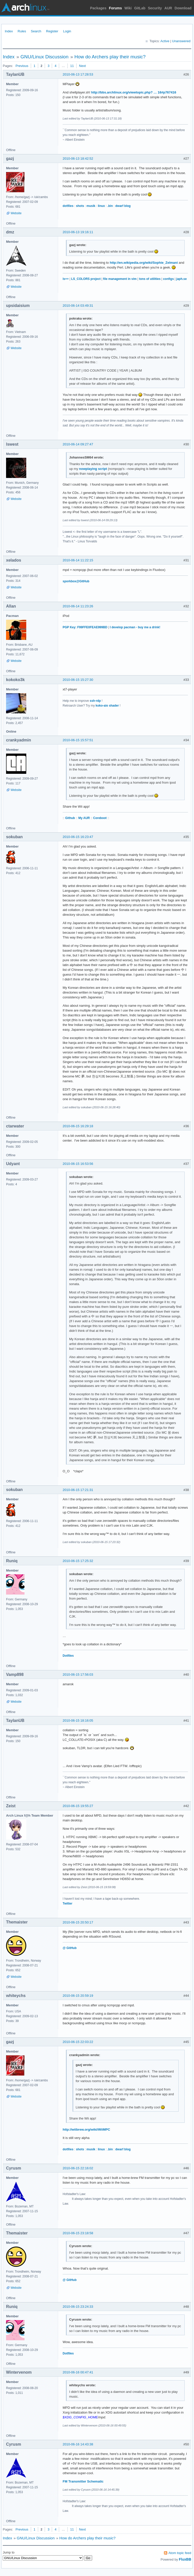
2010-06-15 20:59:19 (78, 1995)
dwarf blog (123, 206)
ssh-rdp (95, 701)
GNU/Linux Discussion (44, 56)
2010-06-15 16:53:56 (78, 1164)
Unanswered (181, 41)
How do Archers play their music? (110, 56)
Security (155, 8)
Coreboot (100, 818)
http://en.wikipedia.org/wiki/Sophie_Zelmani (144, 262)
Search (36, 31)
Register (52, 31)
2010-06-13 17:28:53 (78, 74)
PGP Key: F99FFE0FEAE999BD (85, 627)
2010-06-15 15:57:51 (78, 740)
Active (164, 41)
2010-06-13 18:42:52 (78, 158)
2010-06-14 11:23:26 (78, 606)
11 (72, 66)
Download (183, 8)
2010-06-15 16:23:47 (78, 837)
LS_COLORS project (86, 279)
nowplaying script (93, 469)
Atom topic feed (179, 2553)
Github (70, 818)
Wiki (128, 8)
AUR (168, 8)
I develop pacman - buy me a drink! (135, 627)
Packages (98, 8)
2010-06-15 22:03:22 (78, 2042)
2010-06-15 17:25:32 (78, 1561)
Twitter (67, 1903)
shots (80, 206)
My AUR (84, 818)
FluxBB (185, 2559)
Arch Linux (25, 8)
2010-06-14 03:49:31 (78, 305)
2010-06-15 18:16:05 (78, 1720)
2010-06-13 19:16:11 (78, 232)
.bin (110, 206)
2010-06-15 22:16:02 (78, 2168)
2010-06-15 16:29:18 (78, 1126)
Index (9, 31)
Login (67, 31)
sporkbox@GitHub (76, 581)
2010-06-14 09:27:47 (78, 444)
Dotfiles (68, 1655)
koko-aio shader (107, 705)
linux (101, 206)
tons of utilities (149, 279)
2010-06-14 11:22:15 (78, 560)
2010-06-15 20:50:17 (78, 1922)
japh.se (181, 279)
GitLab (139, 8)
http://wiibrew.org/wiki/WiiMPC (86, 2129)
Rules (22, 31)
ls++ (66, 279)
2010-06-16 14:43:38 (78, 2444)
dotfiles (68, 206)
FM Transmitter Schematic (83, 2481)
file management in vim (120, 279)
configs (168, 279)
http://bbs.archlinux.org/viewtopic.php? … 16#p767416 (133, 92)
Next (82, 66)
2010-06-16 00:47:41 (78, 2372)
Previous (21, 66)
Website (16, 213)
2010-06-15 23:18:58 (78, 2233)
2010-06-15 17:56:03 (78, 1674)
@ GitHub (70, 1948)
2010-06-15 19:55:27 (78, 1806)
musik (91, 206)
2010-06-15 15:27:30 (78, 680)
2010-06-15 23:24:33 (78, 2306)
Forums (115, 8)
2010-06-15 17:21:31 (78, 1490)
